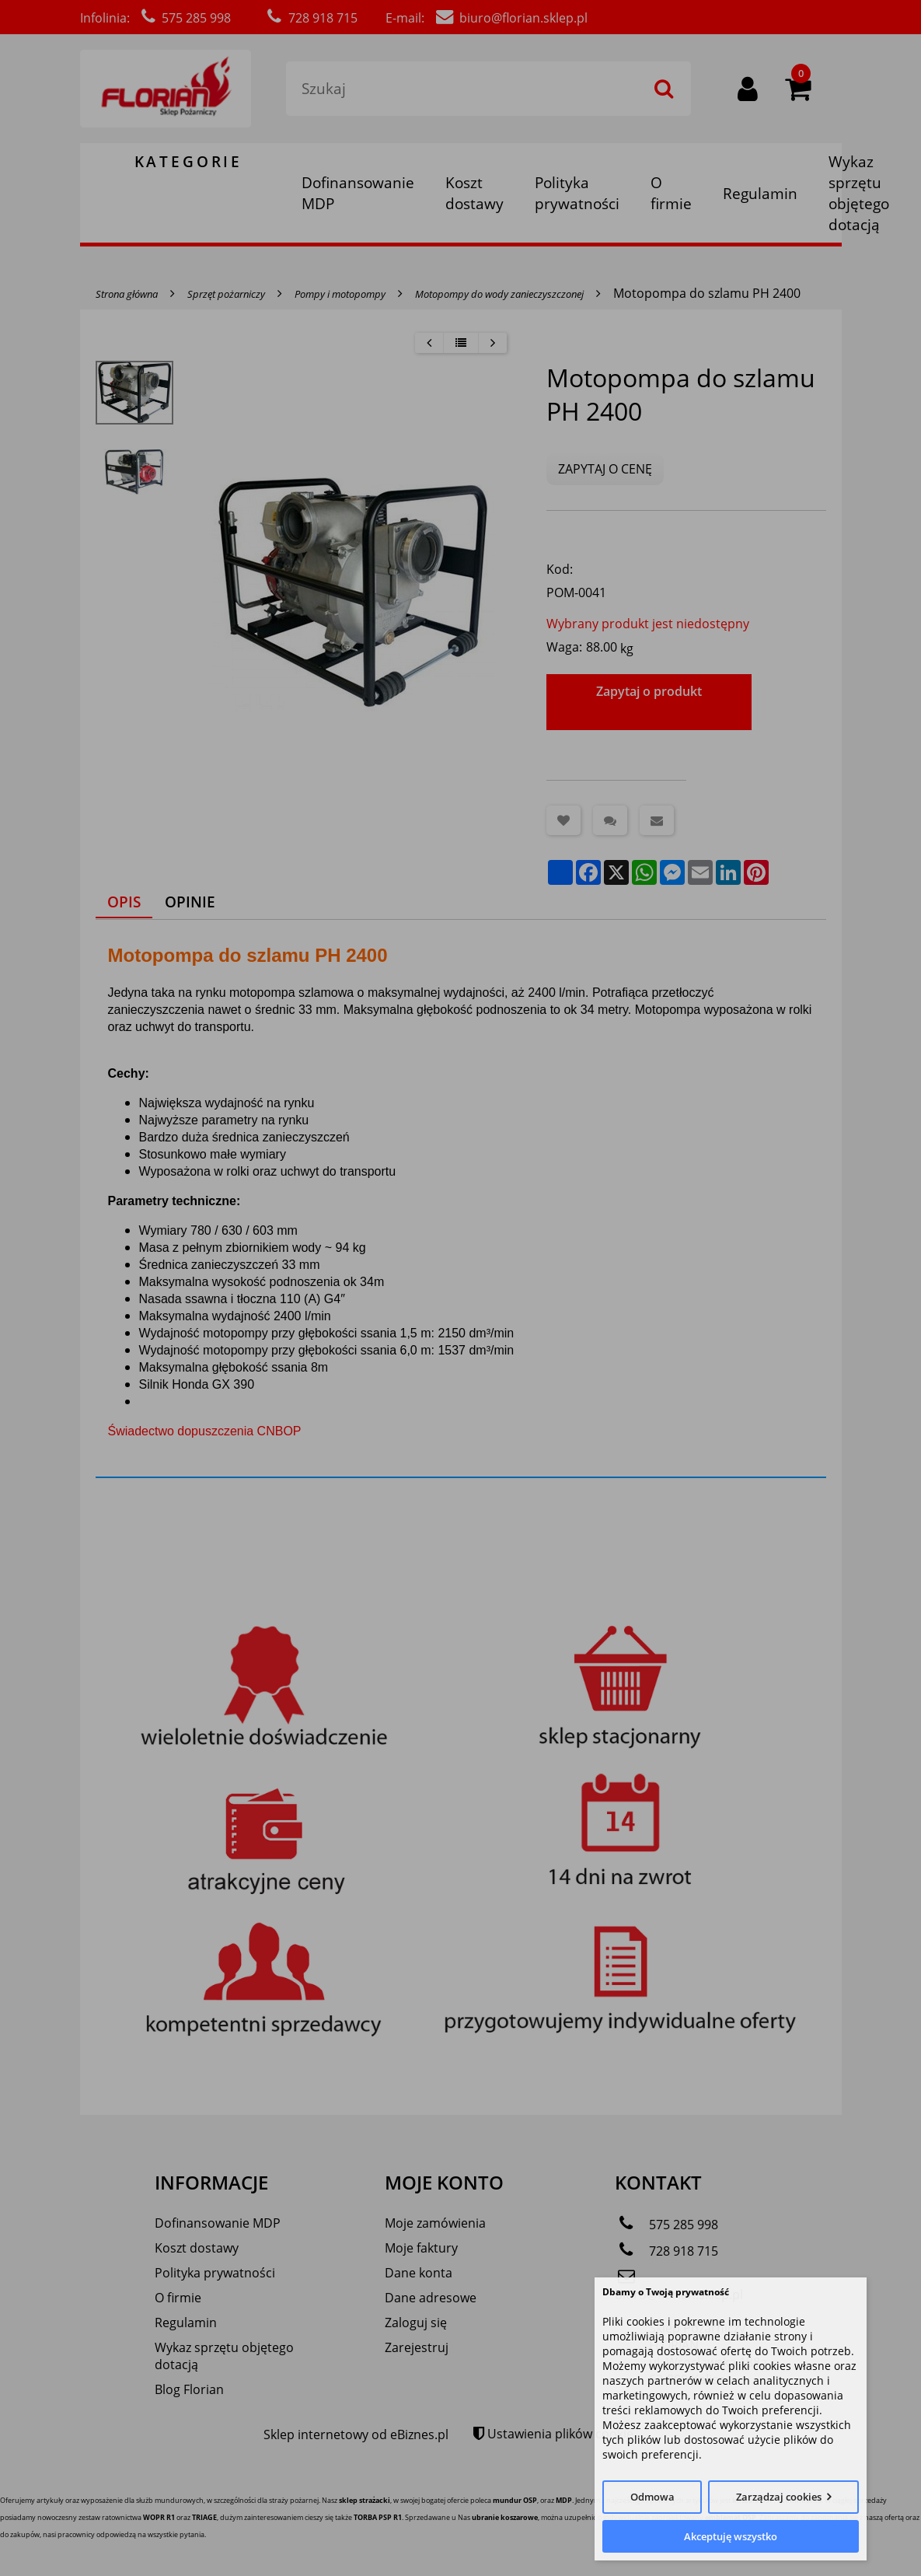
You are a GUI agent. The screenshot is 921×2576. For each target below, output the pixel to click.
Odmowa (652, 2497)
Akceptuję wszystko (730, 2536)
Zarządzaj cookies (779, 2497)
